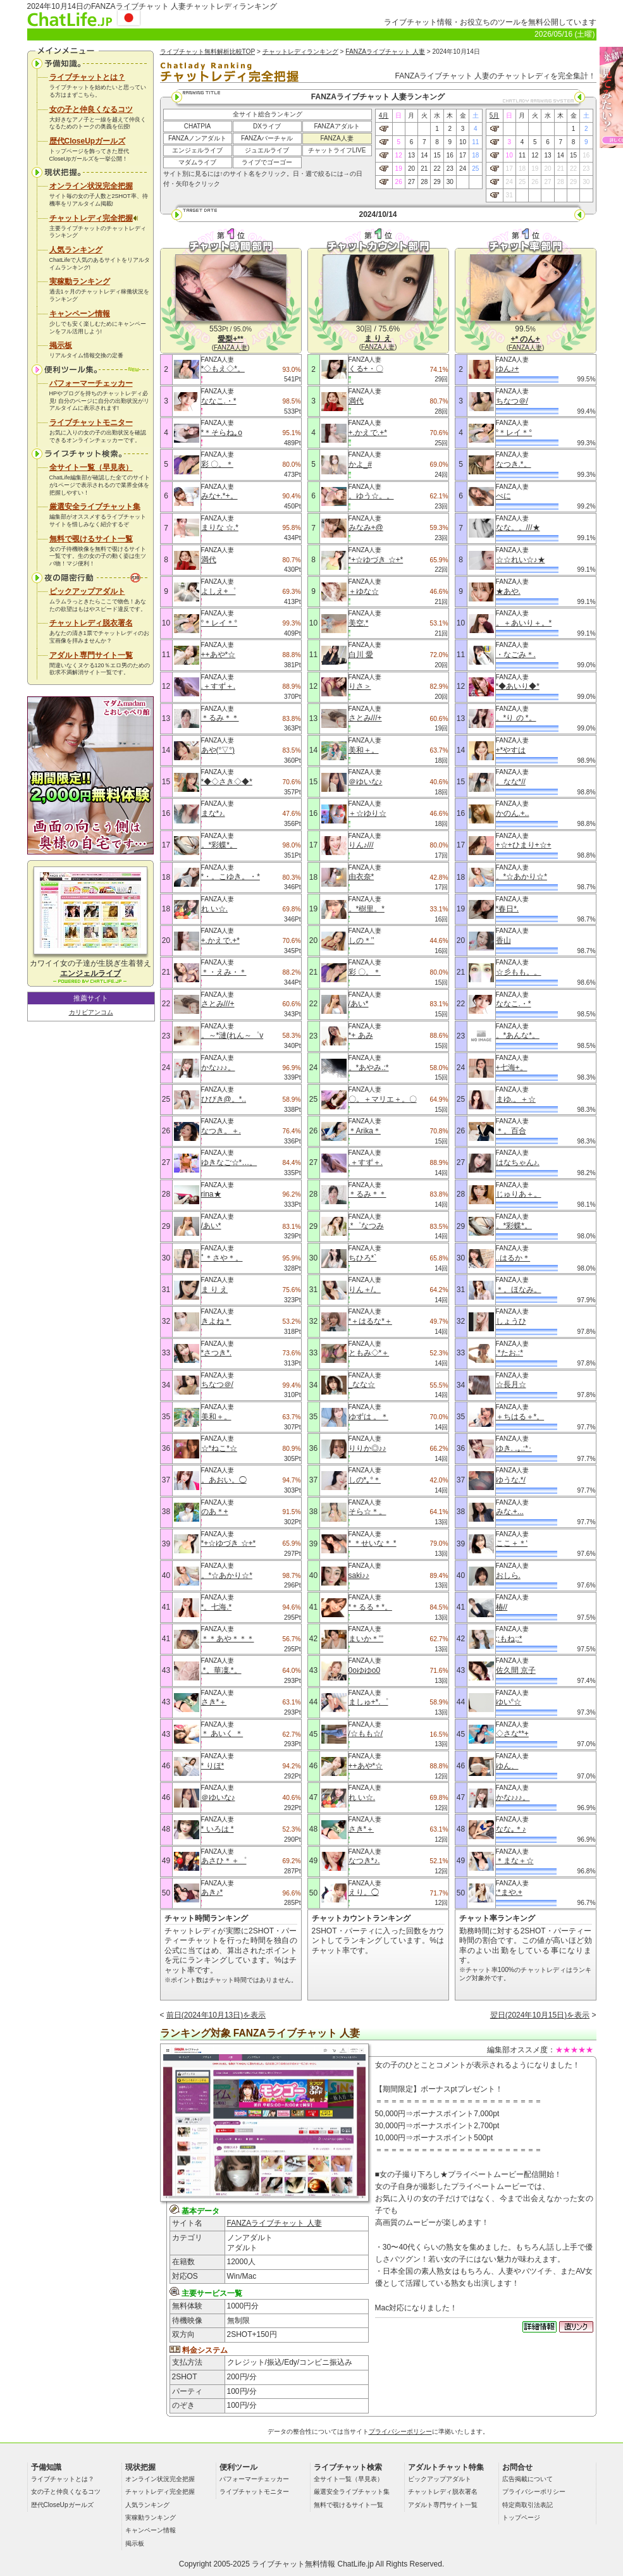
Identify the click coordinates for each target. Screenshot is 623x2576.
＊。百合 (511, 1130)
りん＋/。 (365, 1289)
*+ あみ (361, 1035)
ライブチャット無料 (286, 2564)
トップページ (521, 2517)
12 (398, 155)
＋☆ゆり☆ (367, 813)
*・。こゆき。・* (230, 876)
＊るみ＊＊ (220, 717)
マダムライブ (197, 162)
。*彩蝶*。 (219, 845)
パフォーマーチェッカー (91, 383)
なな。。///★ (518, 527)
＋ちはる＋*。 (520, 1416)
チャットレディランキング (300, 51)
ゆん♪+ (507, 368)
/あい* (211, 1225)
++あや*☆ (218, 654)
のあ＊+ (214, 1511)
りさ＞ (360, 686)
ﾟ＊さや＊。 (222, 1258)
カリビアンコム (91, 1012)
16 (450, 155)
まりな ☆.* (219, 527)
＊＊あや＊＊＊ (227, 1638)
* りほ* (213, 1765)
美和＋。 (216, 1416)
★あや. (508, 591)
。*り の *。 (516, 717)
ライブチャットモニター (91, 422)
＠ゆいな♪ (218, 1797)
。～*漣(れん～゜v (232, 1035)
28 (424, 181)
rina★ (211, 1194)
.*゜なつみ (366, 1225)
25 (475, 168)
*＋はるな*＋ (370, 1321)
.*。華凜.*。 (221, 1670)
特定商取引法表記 (527, 2504)
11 (475, 142)
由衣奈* (361, 876)
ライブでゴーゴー (267, 162)
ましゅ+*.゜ (368, 1702)
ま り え (214, 1289)
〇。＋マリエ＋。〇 (383, 1099)
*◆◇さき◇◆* (226, 781)
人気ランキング (75, 249)
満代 (208, 559)
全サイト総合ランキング (267, 114)
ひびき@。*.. (224, 1099)
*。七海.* (216, 1607)
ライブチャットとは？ (87, 77)
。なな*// (511, 781)
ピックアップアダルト (87, 591)
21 (424, 168)
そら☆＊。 (367, 1511)
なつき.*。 (513, 464)
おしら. (508, 1575)
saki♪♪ (359, 1575)
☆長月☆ (511, 1384)
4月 (384, 115)
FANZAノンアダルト (197, 138)
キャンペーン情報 (79, 313)
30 (450, 181)
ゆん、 (507, 1765)
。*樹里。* (367, 908)
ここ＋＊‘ (512, 1543)
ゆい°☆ (509, 1702)
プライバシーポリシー (400, 2431)
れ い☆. (214, 908)
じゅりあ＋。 (518, 1194)
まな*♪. (213, 813)
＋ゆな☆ (364, 591)
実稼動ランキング (79, 281)
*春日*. (507, 908)
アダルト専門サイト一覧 (91, 655)
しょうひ (511, 1321)
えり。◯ (364, 1892)
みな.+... (510, 1511)
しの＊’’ (361, 940)
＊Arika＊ (365, 1130)
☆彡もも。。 (518, 972)
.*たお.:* (509, 1352)
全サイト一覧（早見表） (91, 467)
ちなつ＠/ (217, 1384)
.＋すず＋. (218, 686)
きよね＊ (216, 1321)
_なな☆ (362, 1384)
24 (462, 168)
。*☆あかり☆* (226, 1575)
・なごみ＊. (516, 654)
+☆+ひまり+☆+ (524, 845)
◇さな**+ (512, 1733)
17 (462, 155)
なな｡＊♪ (511, 1829)
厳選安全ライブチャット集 (94, 506)
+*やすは (511, 750)
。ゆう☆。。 (371, 495)
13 (411, 155)
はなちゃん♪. (518, 1162)
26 (398, 181)
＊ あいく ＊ (222, 1733)
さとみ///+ (218, 1003)
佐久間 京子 (516, 1670)
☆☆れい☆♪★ (520, 559)
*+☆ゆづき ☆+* (228, 1543)
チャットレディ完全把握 (93, 218)
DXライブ (267, 126)
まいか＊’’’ (366, 1638)
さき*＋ (214, 1702)
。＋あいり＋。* (524, 623)
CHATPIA (197, 126)
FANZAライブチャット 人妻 (385, 51)
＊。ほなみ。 (518, 1289)
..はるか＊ (513, 1258)
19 (398, 168)
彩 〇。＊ (217, 464)
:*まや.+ (509, 1892)
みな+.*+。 (219, 495)
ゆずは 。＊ (368, 1416)
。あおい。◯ (224, 1480)
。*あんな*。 (518, 1035)
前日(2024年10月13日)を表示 (216, 2015)
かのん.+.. (512, 813)
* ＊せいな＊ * (373, 1543)
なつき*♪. (364, 1860)
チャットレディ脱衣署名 (91, 623)
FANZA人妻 (336, 138)
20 (411, 168)
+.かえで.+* (220, 940)
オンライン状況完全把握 (91, 186)
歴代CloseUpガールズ (87, 141)
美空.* (359, 623)
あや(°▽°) (218, 750)
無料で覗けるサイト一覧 (91, 538)
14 (424, 155)
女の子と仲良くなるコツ (91, 109)
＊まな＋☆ (515, 1860)
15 (436, 155)
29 (436, 181)
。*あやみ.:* (369, 1067)
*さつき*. (216, 1352)
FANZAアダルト (336, 126)
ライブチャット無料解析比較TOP (208, 51)
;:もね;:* (509, 1638)
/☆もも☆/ (366, 1733)
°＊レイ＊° (219, 623)
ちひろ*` (363, 1258)
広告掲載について (527, 2478)
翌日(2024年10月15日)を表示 (539, 2015)
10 (462, 142)
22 (436, 168)
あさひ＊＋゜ (224, 1860)
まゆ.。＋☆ (516, 1099)
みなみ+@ (366, 527)
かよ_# (360, 464)
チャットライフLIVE (337, 150)
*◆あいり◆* (518, 686)
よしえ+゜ (218, 591)
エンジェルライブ (197, 150)
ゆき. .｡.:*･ (514, 1448)
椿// (502, 1607)
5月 (495, 115)
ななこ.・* (219, 401)
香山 (503, 940)
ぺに (503, 495)
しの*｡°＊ (365, 1480)
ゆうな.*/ (511, 1480)
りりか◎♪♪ (367, 1448)
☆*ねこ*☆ (219, 1448)
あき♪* (212, 1892)
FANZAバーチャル (267, 138)
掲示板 (60, 345)
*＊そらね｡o (221, 432)
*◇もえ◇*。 (223, 368)
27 (411, 181)
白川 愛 (361, 654)
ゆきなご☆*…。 (229, 1162)
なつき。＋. (221, 1130)
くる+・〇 (366, 368)
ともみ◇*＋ (369, 1352)
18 (475, 155)
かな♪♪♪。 (218, 1067)
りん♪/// (361, 845)
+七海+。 (511, 1067)
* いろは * (217, 1829)
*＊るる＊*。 (370, 1607)
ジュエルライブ (267, 150)
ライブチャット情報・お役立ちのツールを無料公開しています (490, 22)
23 (450, 168)
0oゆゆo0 (365, 1670)
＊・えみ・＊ (224, 972)
